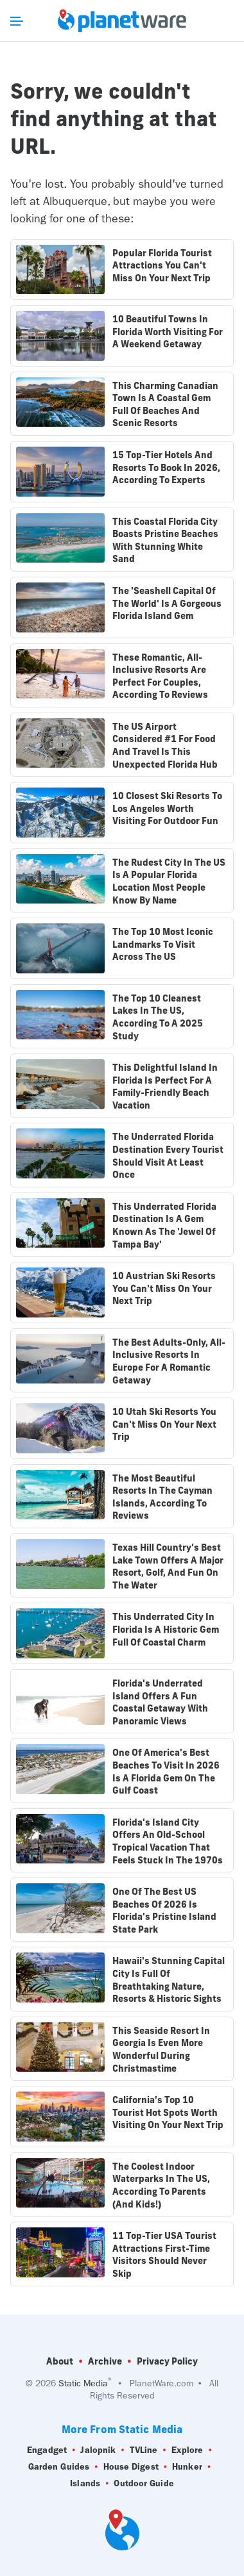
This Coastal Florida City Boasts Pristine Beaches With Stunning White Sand (165, 540)
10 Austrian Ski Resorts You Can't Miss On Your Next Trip (164, 1288)
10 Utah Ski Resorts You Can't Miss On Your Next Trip (164, 1424)
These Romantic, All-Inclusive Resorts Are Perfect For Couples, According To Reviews (160, 676)
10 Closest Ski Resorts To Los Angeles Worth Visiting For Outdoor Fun (167, 808)
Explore (187, 2450)
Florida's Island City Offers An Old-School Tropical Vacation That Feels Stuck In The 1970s (167, 1841)
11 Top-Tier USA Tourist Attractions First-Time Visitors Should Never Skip (164, 2254)
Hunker (187, 2467)
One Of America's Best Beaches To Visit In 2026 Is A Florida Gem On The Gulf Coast (166, 1771)
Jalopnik (98, 2450)
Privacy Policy (167, 2361)
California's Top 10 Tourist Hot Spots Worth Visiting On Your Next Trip (167, 2112)
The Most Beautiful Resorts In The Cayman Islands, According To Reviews (162, 1497)
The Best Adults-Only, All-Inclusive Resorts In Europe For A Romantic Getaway (168, 1361)
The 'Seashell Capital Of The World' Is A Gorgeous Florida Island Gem (167, 603)
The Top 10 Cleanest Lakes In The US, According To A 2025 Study (157, 1017)
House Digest (131, 2467)
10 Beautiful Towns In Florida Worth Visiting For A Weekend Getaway (167, 331)
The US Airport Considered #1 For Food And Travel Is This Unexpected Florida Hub (165, 745)
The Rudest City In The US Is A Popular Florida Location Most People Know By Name (168, 881)
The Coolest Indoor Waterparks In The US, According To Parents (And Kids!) (161, 2185)
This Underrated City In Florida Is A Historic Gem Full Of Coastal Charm (165, 1629)
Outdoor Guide (143, 2483)
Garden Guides (58, 2467)
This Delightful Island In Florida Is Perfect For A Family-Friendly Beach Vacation (165, 1086)
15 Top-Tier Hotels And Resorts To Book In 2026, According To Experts (166, 467)
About (59, 2361)
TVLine (144, 2450)
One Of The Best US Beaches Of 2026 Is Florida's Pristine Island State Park (164, 1910)
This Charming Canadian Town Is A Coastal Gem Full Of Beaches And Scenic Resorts (165, 404)
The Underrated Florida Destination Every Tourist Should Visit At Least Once (167, 1155)
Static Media (83, 2383)
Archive (105, 2361)
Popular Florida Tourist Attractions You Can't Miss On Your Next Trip (162, 265)
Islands (85, 2483)
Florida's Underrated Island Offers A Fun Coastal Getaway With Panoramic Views (160, 1702)
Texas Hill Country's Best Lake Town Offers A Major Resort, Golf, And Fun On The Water (167, 1566)
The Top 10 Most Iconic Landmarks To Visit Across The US (162, 944)
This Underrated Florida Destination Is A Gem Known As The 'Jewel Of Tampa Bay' (164, 1225)
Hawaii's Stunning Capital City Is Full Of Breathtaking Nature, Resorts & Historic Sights (168, 1979)
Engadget (47, 2450)
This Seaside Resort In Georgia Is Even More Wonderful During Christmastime (161, 2049)
